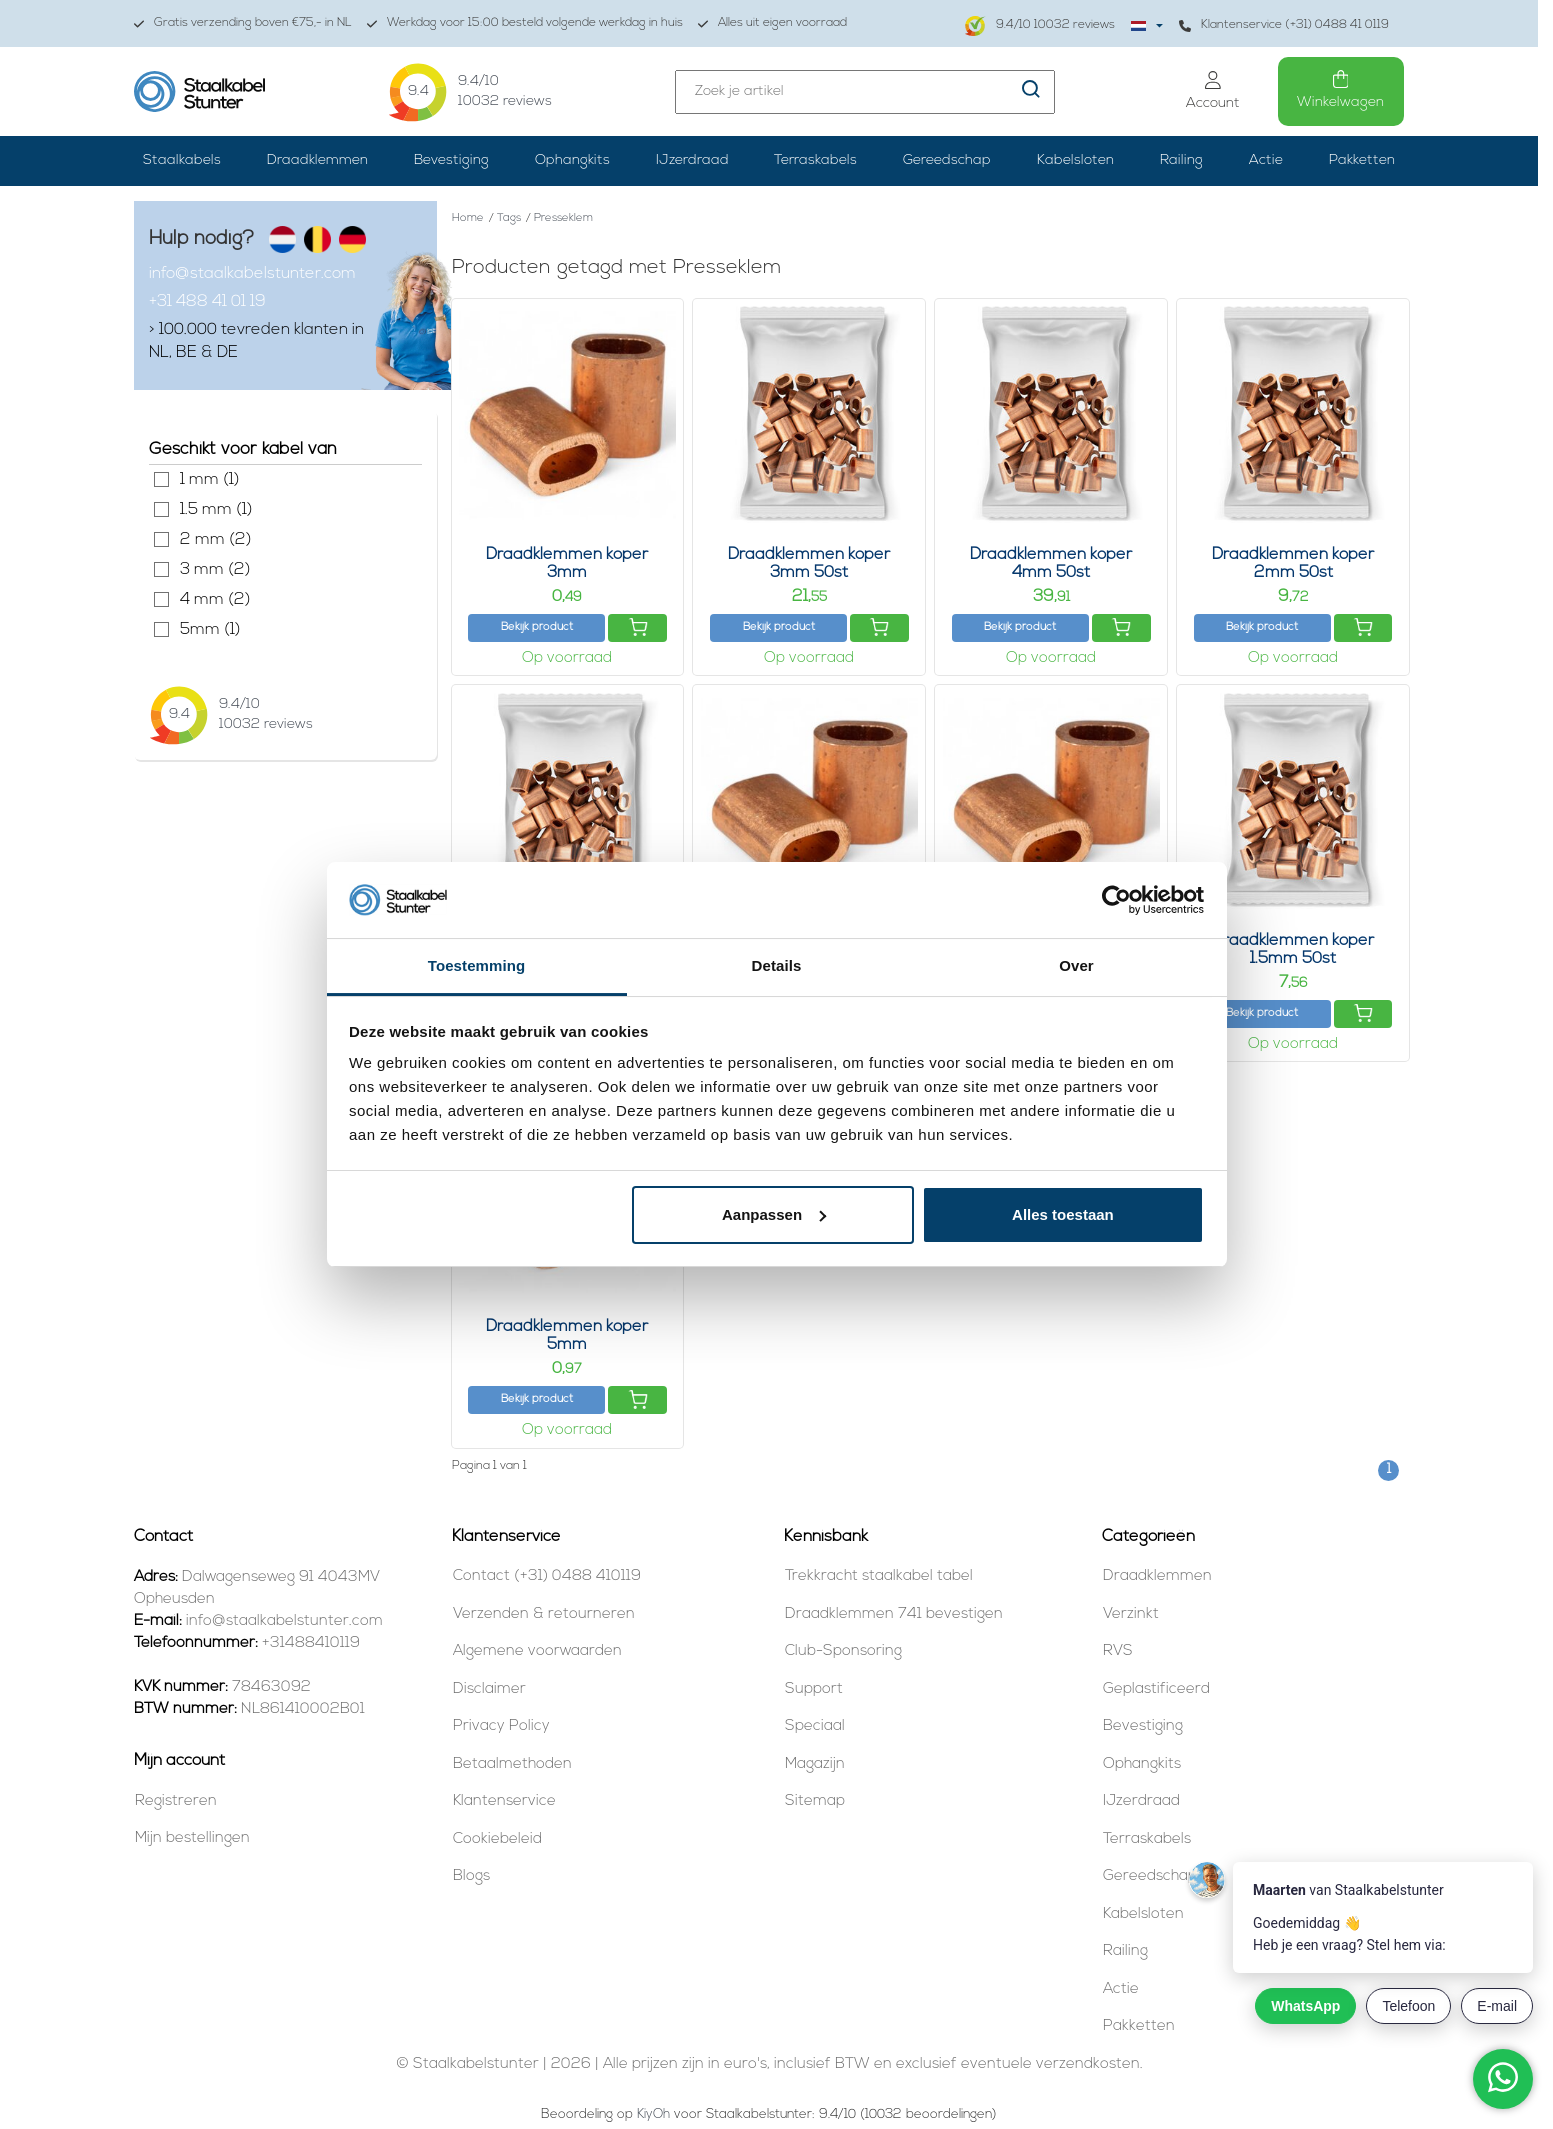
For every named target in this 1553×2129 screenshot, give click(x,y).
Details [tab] (777, 965)
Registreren (176, 1801)
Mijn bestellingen (192, 1838)
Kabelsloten (1075, 160)
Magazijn (815, 1764)
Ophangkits (572, 160)
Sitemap (815, 1801)
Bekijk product (537, 627)
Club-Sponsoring (843, 1651)
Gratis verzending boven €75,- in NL (243, 23)
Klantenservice (504, 1801)
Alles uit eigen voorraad (772, 23)
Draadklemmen (317, 160)
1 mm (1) (161, 479)
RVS (1118, 1651)
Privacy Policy (501, 1726)
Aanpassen (774, 1214)
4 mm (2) (161, 599)
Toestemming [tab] (477, 965)
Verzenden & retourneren (544, 1614)
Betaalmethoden (512, 1764)
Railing (1181, 160)
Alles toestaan (1063, 1214)
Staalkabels (182, 160)
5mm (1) (161, 629)
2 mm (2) (161, 539)
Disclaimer (489, 1689)
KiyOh (653, 2114)
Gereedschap (947, 160)
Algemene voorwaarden (537, 1651)
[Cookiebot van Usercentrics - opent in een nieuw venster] (1116, 900)
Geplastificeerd (1156, 1689)
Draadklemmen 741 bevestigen (894, 1614)
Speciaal (815, 1726)
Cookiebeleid (497, 1839)
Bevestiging (451, 160)
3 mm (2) (161, 569)
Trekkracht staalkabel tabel (879, 1576)
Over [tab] (1076, 965)
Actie (1266, 160)
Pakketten (1362, 160)
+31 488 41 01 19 (207, 302)
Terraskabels (815, 160)
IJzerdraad (692, 160)
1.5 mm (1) (161, 509)
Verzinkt (1131, 1614)
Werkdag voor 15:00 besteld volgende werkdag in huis (525, 23)
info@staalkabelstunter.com (252, 274)
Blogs (471, 1876)
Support (814, 1689)
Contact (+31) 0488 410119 (547, 1576)
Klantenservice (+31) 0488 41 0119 (1284, 25)
